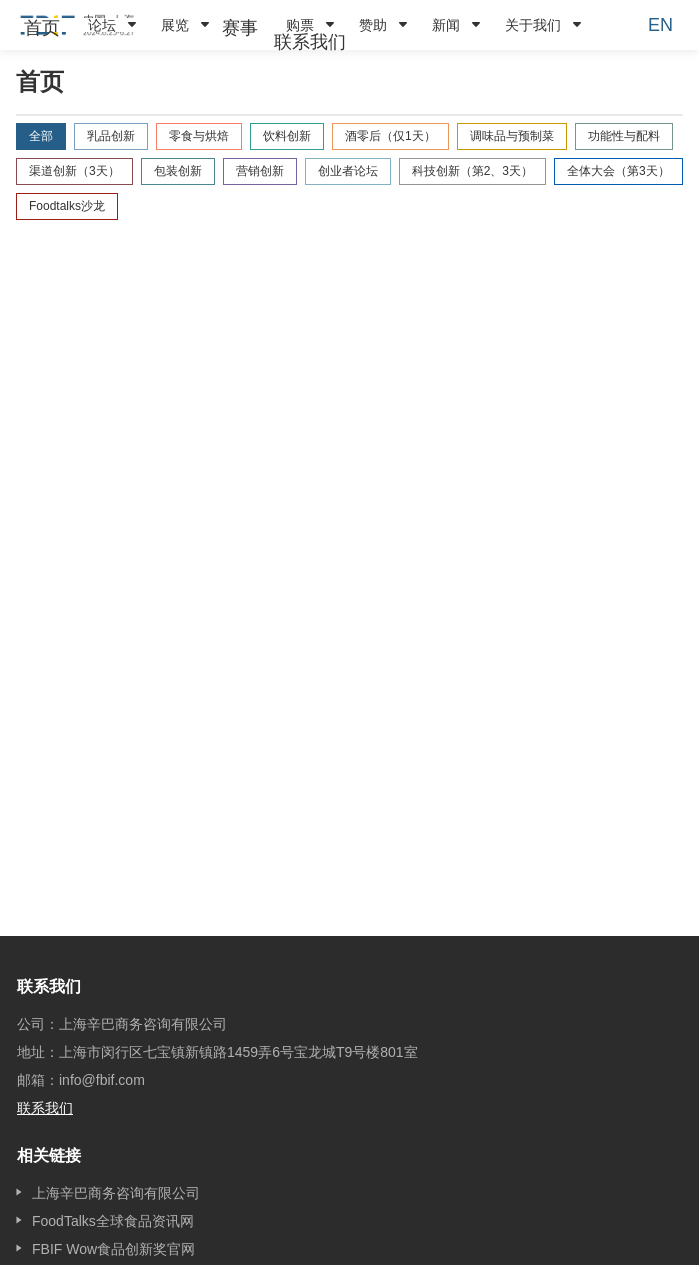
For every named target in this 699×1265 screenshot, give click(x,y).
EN (660, 25)
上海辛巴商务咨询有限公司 (116, 1193)
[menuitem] (42, 28)
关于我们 (533, 25)
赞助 (373, 25)
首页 (42, 28)
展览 (175, 25)
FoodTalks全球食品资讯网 (113, 1221)
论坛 (102, 25)
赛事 (240, 28)
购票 (300, 25)
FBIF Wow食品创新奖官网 (113, 1249)
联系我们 (310, 42)
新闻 (446, 25)
